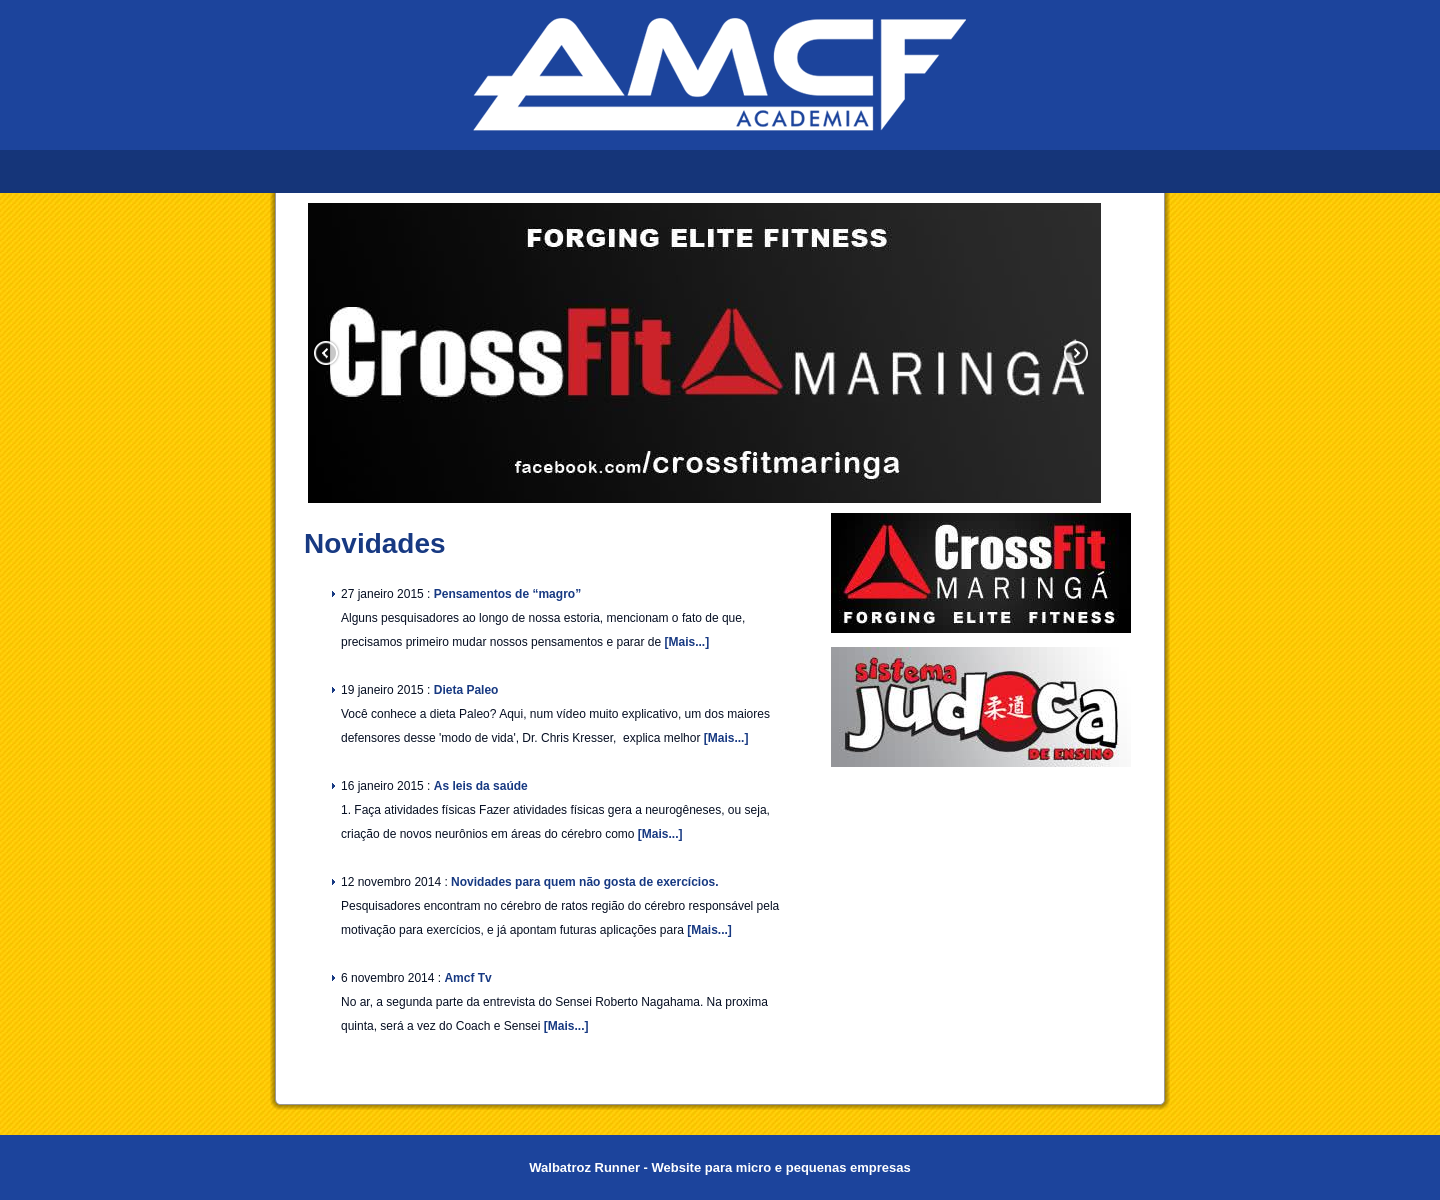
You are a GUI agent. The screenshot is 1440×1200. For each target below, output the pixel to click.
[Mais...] (686, 642)
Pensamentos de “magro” (507, 594)
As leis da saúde (481, 786)
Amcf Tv (467, 978)
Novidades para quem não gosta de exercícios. (584, 882)
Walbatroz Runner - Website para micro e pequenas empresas (719, 1167)
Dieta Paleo (466, 690)
